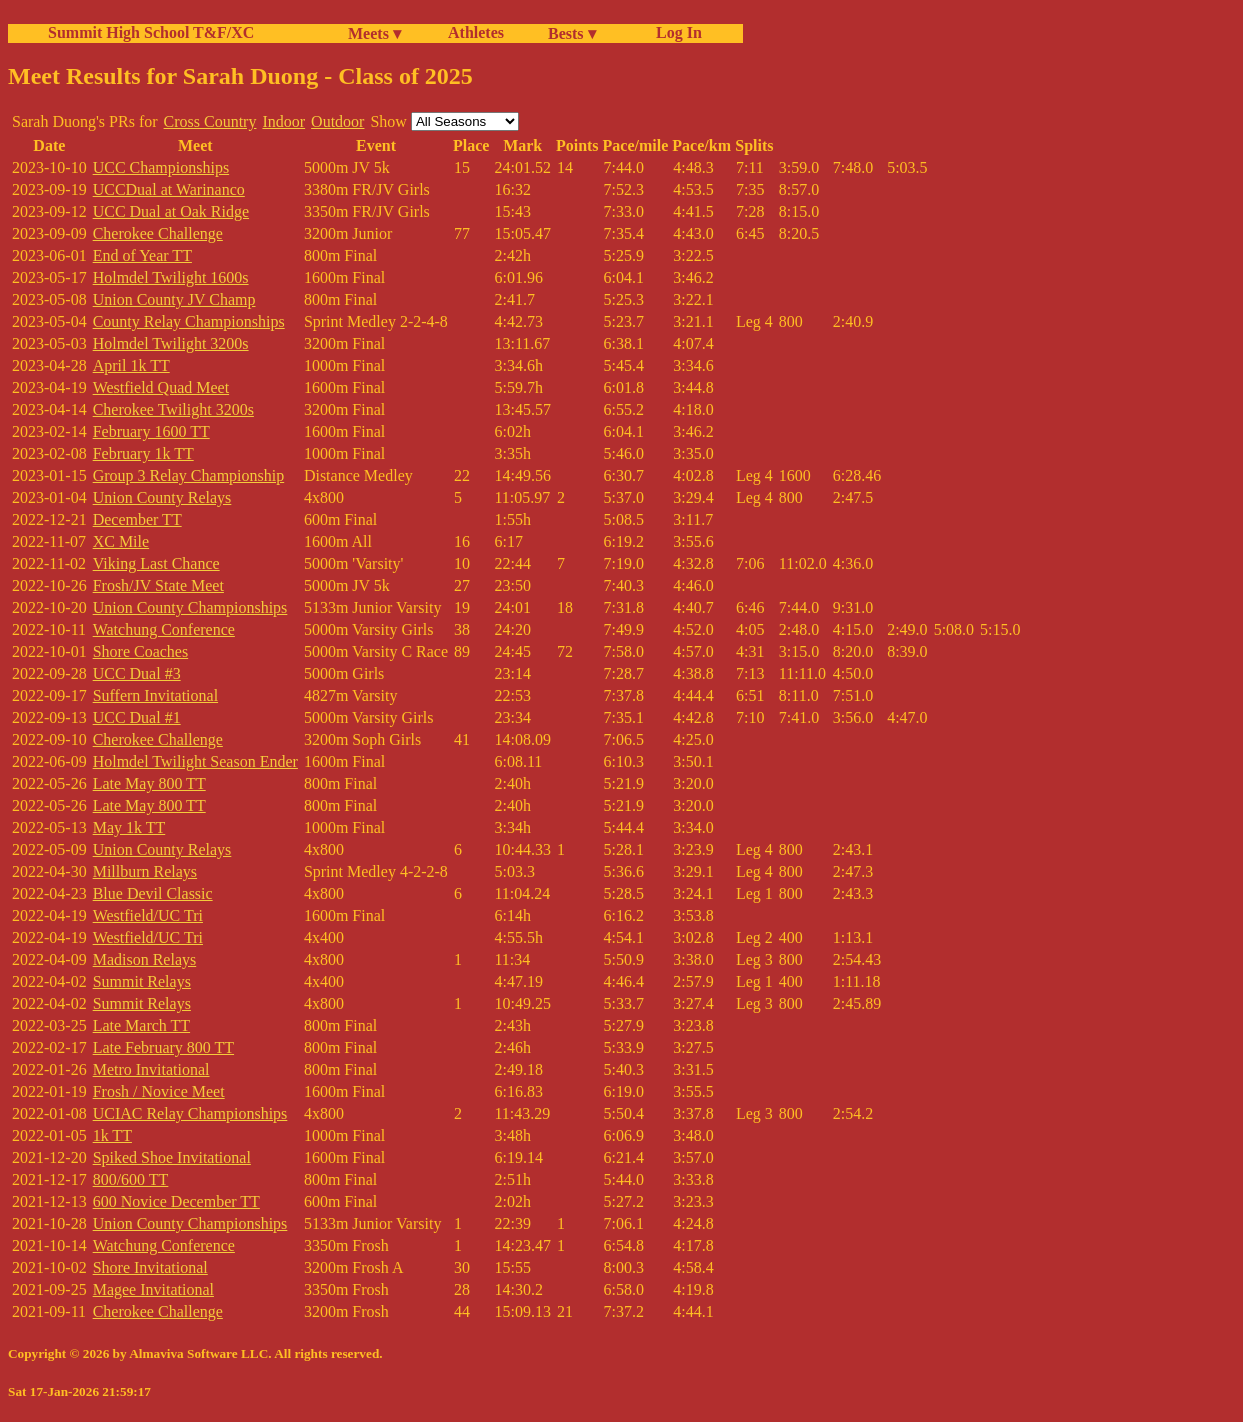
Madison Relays (145, 959)
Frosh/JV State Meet (158, 585)
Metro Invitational (151, 1069)
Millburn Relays (145, 871)
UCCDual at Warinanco (169, 189)
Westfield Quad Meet (161, 387)
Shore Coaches (141, 651)
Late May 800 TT (149, 783)
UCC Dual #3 (137, 673)
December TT (137, 519)
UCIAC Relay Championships (190, 1113)
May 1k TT (129, 827)
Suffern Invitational (155, 695)
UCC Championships (161, 167)
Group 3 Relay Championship (189, 475)
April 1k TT (131, 365)
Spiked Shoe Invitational (172, 1157)
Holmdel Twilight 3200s (171, 343)
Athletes (476, 32)
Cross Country (210, 121)
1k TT (112, 1135)
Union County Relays (162, 497)
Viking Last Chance (156, 563)
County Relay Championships (189, 321)
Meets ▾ (374, 33)
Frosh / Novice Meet (159, 1091)
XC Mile (121, 541)
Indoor (283, 121)
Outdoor (337, 121)
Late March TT (141, 1025)
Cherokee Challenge (158, 233)
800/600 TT (131, 1179)
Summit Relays (142, 981)
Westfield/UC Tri (148, 915)
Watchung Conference (164, 629)
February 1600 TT (151, 431)
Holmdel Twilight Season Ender (195, 761)
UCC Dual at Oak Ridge (171, 211)
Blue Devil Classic (153, 893)
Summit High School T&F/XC (151, 32)
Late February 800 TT (163, 1047)
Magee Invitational (153, 1289)
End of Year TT (142, 255)
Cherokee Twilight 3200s (173, 409)
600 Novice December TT (176, 1201)
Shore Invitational (150, 1267)
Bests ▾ (572, 33)
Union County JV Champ (174, 299)
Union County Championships (190, 607)
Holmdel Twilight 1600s (171, 277)
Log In (675, 32)
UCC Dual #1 (137, 717)
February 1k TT (143, 453)
